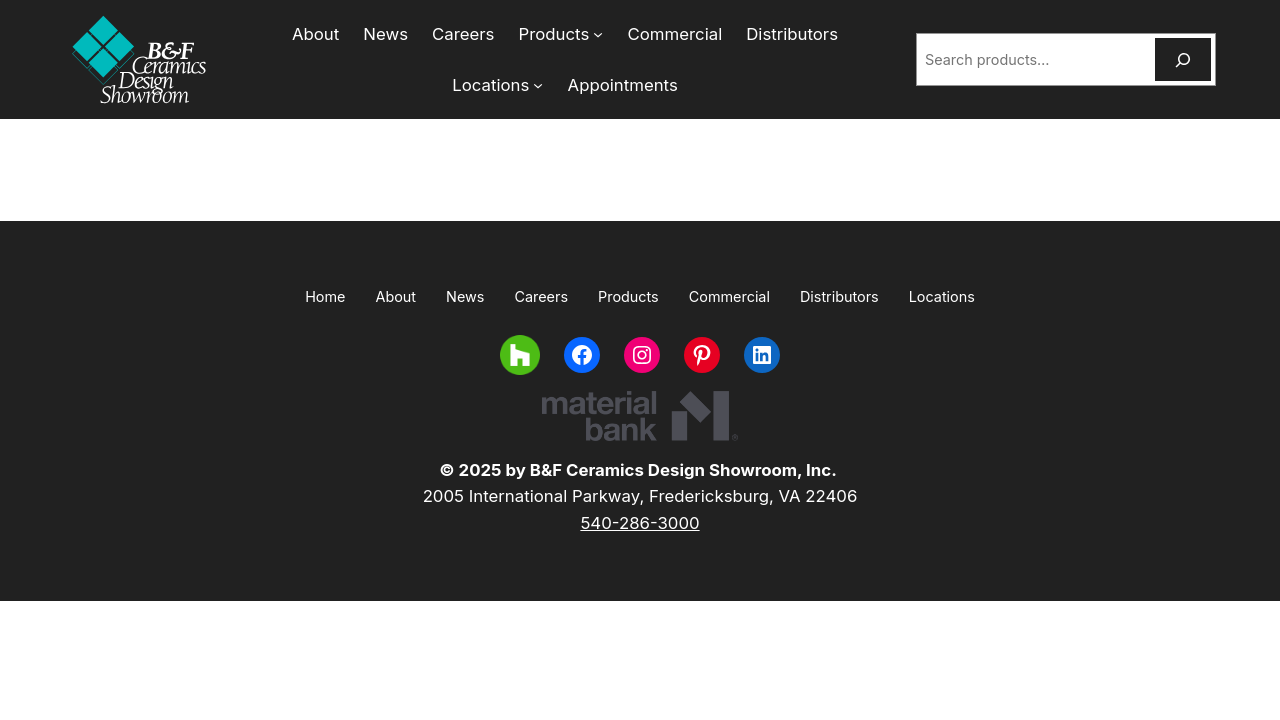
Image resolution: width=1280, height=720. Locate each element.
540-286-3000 (640, 522)
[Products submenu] (543, 34)
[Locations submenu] (875, 34)
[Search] (1183, 59)
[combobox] (1033, 59)
